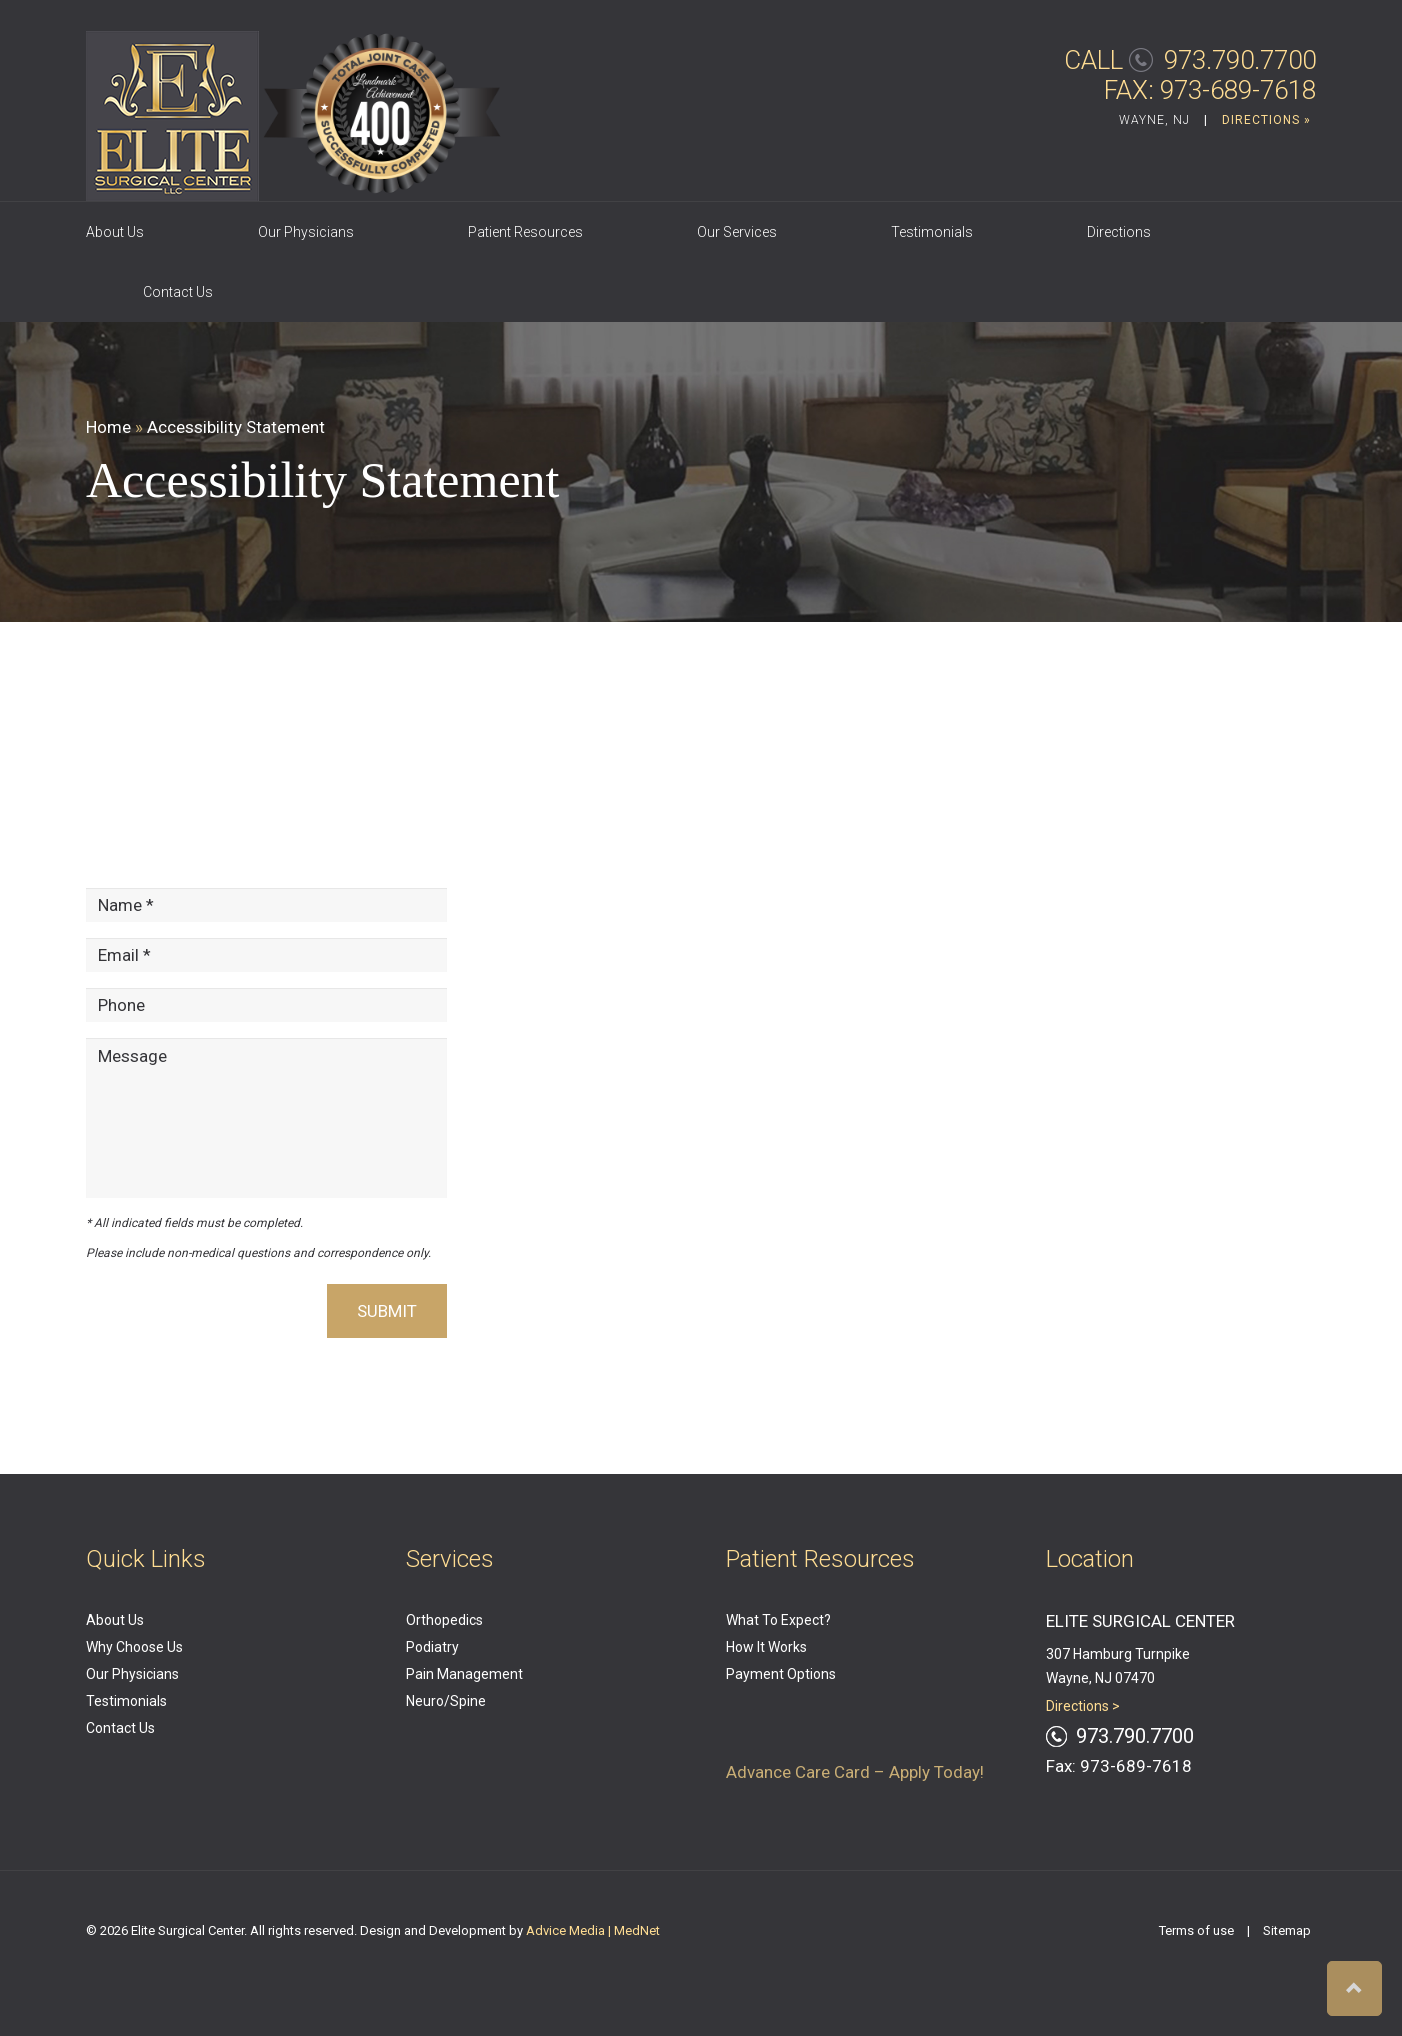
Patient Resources (525, 232)
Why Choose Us (134, 1647)
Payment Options (781, 1674)
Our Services (737, 232)
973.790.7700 (1240, 60)
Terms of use (1196, 1930)
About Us (115, 232)
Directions (1119, 232)
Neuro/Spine (446, 1701)
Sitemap (1287, 1930)
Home (108, 427)
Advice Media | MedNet (593, 1930)
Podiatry (432, 1647)
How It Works (766, 1647)
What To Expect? (778, 1620)
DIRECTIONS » (1266, 120)
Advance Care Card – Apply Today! (855, 1772)
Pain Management (464, 1674)
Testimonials (932, 232)
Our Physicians (306, 232)
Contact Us (178, 292)
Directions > (1083, 1706)
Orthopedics (444, 1620)
